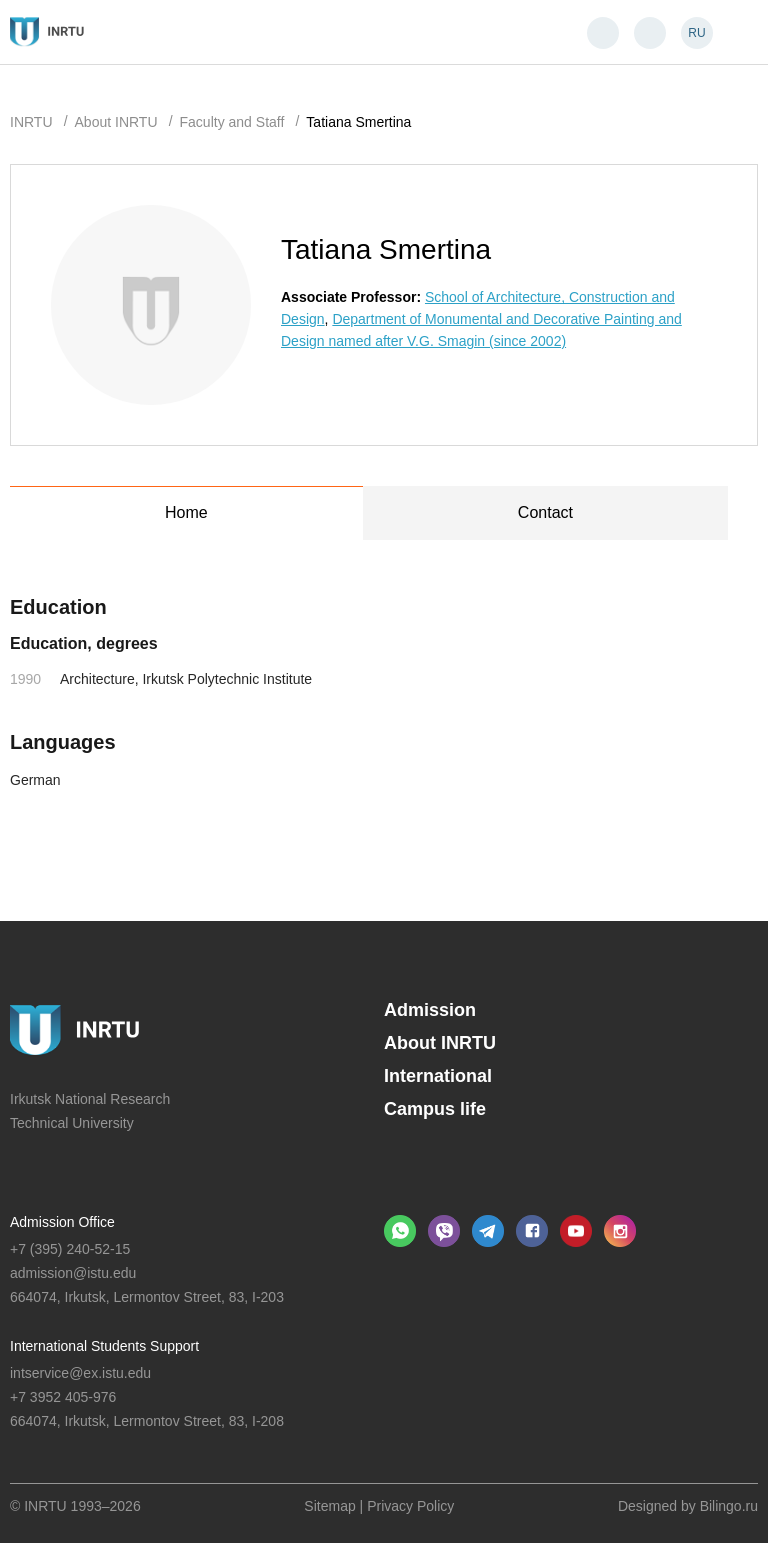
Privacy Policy (410, 1506)
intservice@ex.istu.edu (80, 1373)
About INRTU (440, 1043)
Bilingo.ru (729, 1506)
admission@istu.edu (73, 1273)
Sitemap (329, 1506)
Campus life (435, 1109)
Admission (430, 1010)
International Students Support (104, 1346)
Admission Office (62, 1222)
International (438, 1076)
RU (696, 33)
